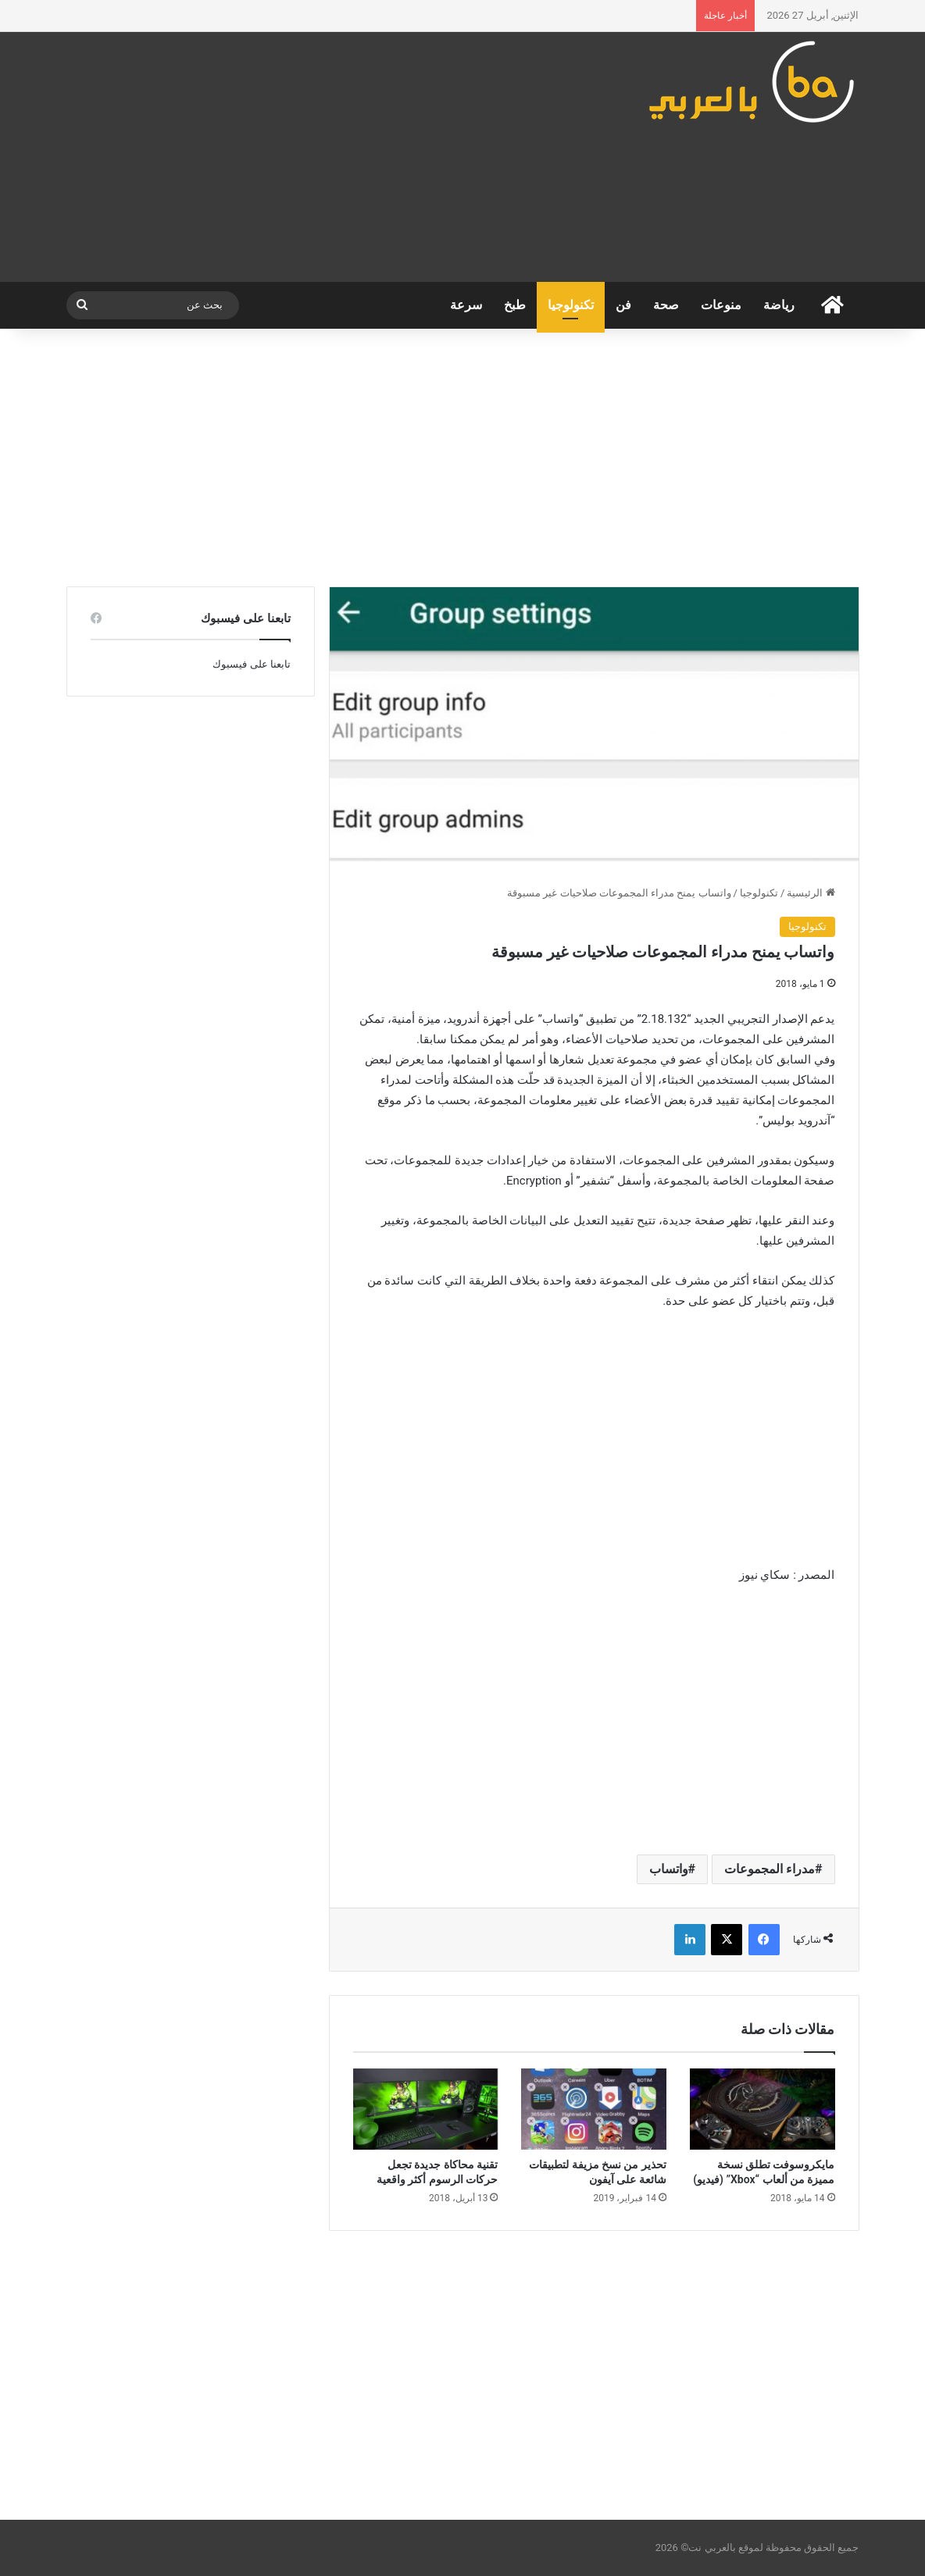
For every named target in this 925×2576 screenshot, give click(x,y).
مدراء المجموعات (769, 1869)
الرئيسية (810, 893)
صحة (666, 305)
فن (623, 305)
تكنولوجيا (571, 305)
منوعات (721, 305)
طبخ (515, 305)
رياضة (779, 305)
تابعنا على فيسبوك (251, 664)
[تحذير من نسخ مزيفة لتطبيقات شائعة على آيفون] (593, 2109)
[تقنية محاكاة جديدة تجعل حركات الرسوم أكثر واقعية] (425, 2109)
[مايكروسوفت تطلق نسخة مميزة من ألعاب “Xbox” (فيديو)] (762, 2109)
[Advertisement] (326, 157)
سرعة (466, 305)
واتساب (668, 1869)
